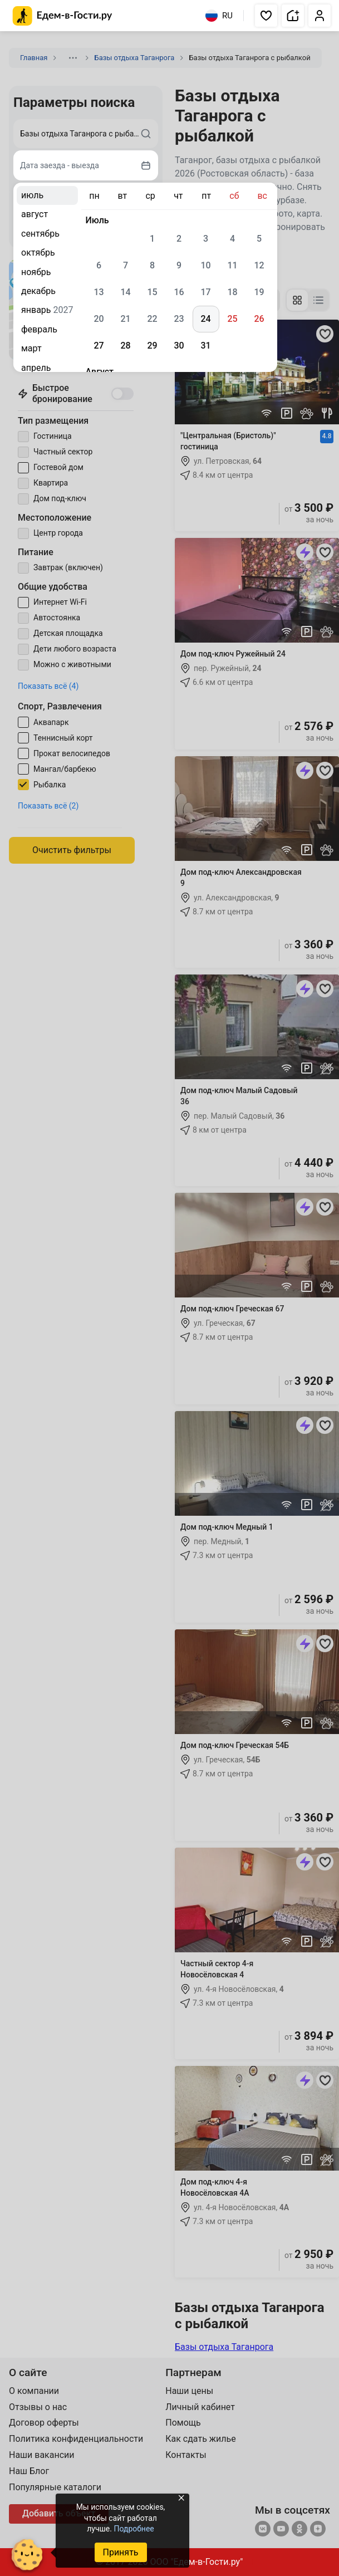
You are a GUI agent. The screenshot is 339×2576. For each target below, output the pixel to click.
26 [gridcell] (259, 319)
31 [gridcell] (205, 345)
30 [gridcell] (179, 345)
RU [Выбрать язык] (219, 15)
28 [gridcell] (125, 345)
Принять (120, 2552)
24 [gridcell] (205, 319)
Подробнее (134, 2528)
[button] (266, 15)
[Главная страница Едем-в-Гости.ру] (62, 16)
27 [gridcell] (99, 345)
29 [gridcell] (152, 345)
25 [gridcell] (232, 319)
